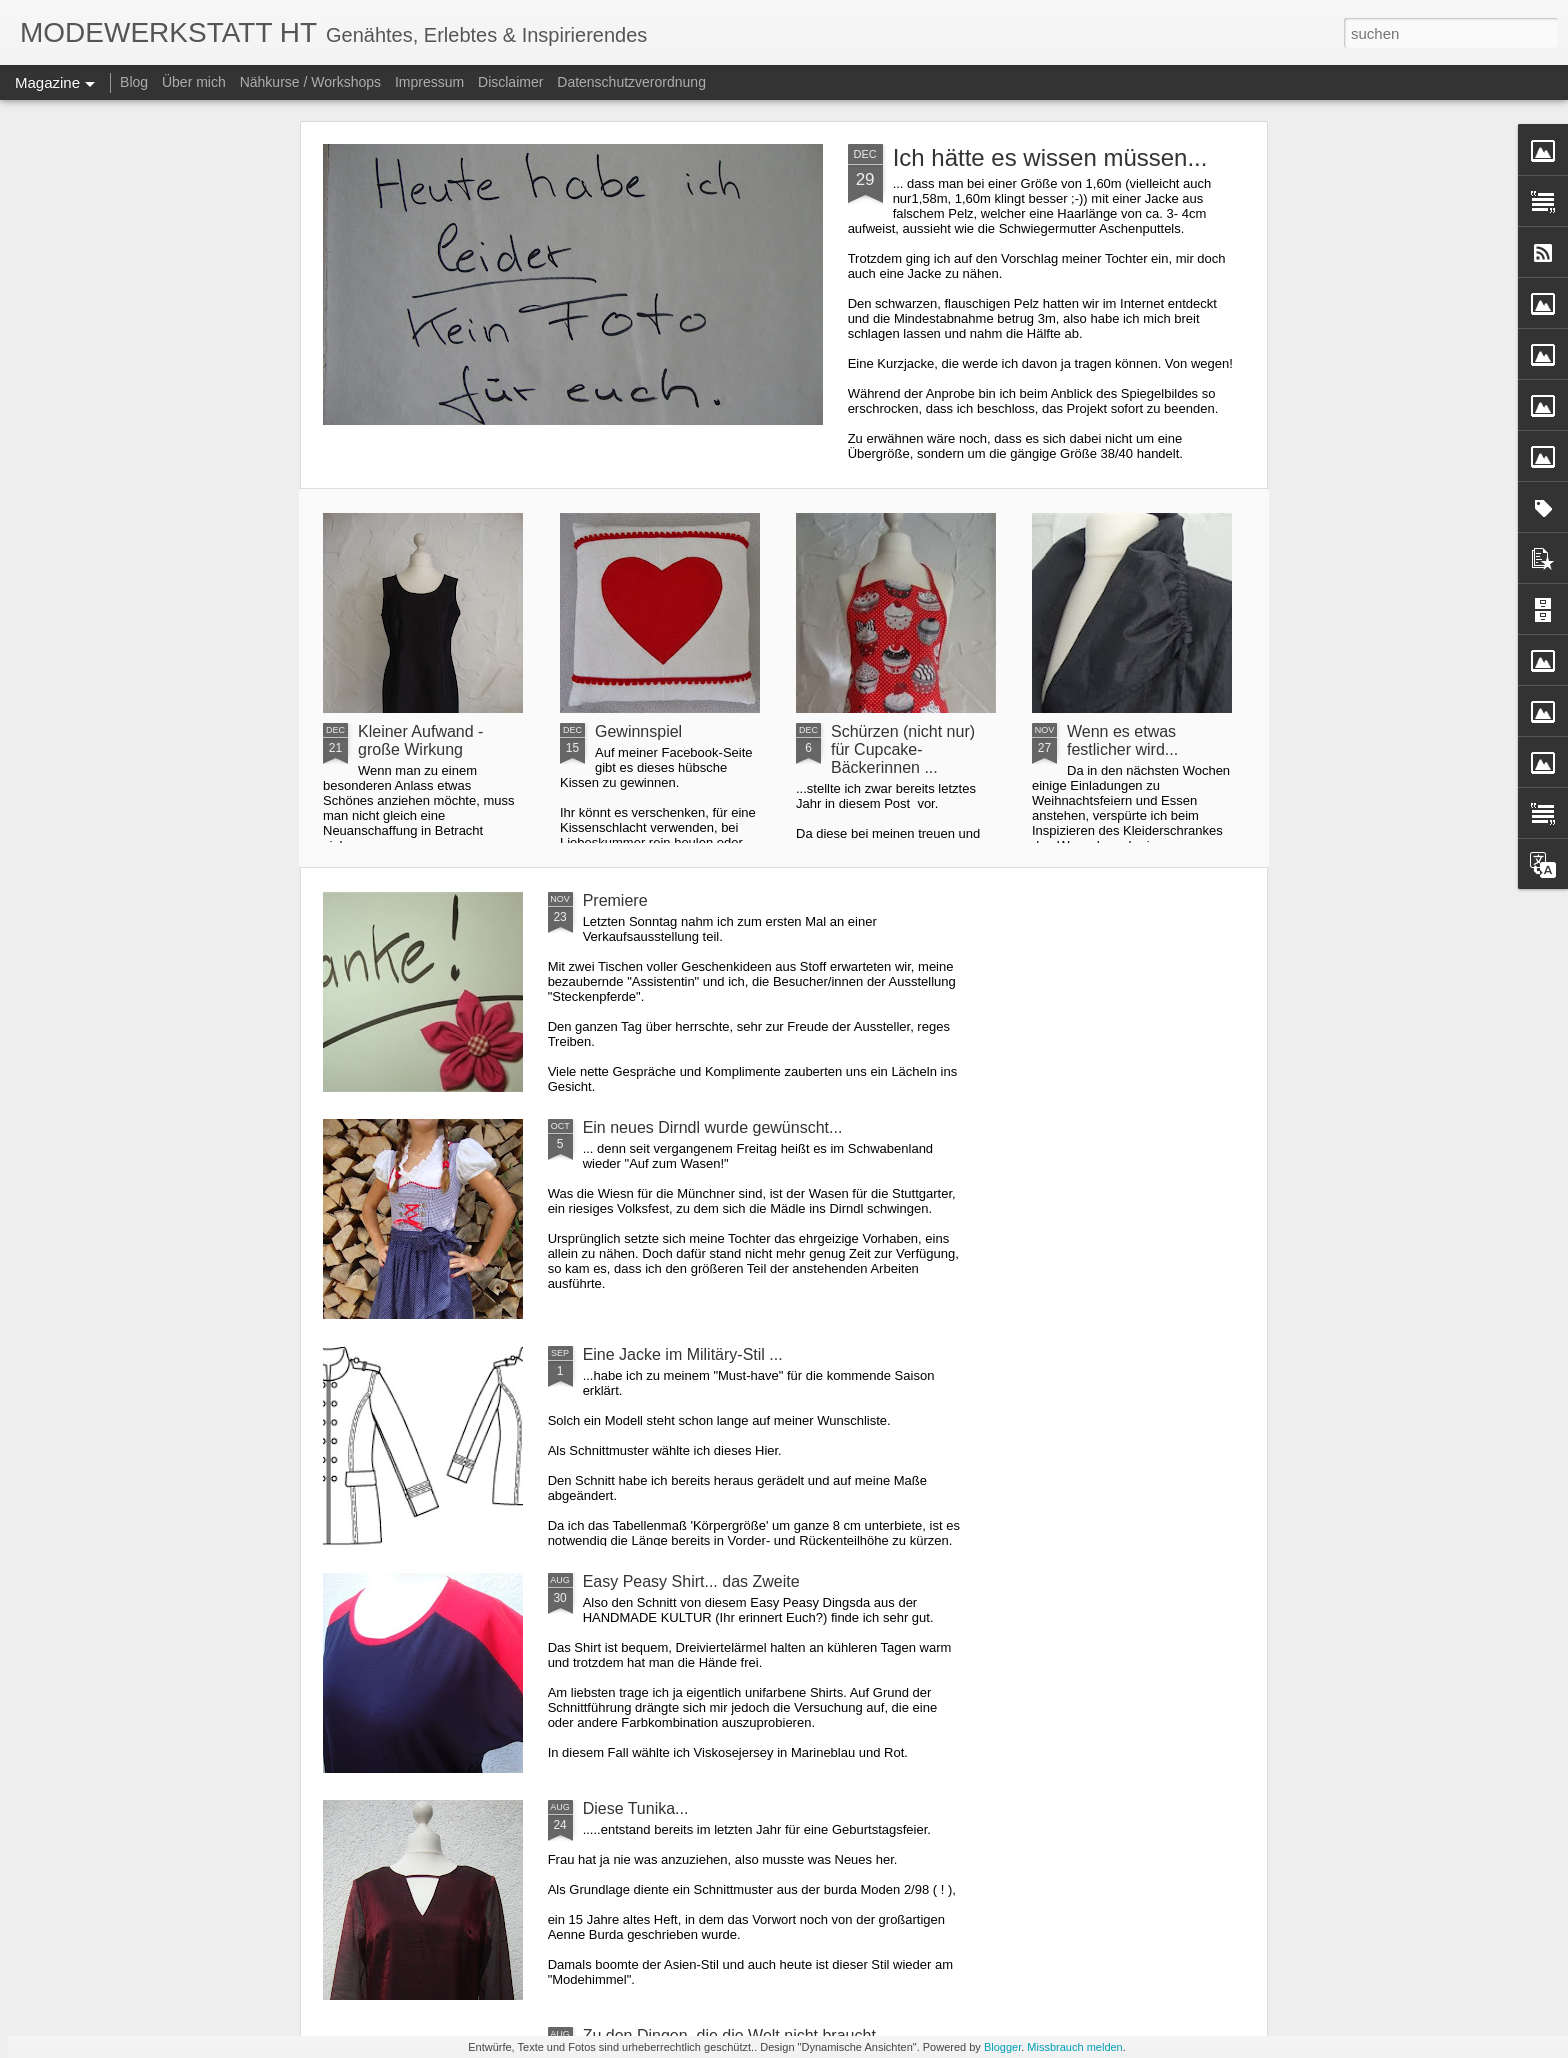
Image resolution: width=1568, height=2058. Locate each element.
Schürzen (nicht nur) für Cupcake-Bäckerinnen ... (903, 749)
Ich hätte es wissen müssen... (1050, 157)
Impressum (429, 82)
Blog (134, 82)
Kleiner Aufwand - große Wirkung (420, 740)
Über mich (194, 82)
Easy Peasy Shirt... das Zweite (691, 1581)
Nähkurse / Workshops (310, 82)
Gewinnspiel (638, 731)
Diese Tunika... (636, 1808)
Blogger (1002, 2047)
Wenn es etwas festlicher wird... (1122, 740)
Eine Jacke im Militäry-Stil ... (683, 1354)
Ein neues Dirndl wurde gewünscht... (713, 1127)
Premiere (615, 900)
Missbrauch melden (1074, 2047)
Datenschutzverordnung (631, 82)
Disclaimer (510, 82)
